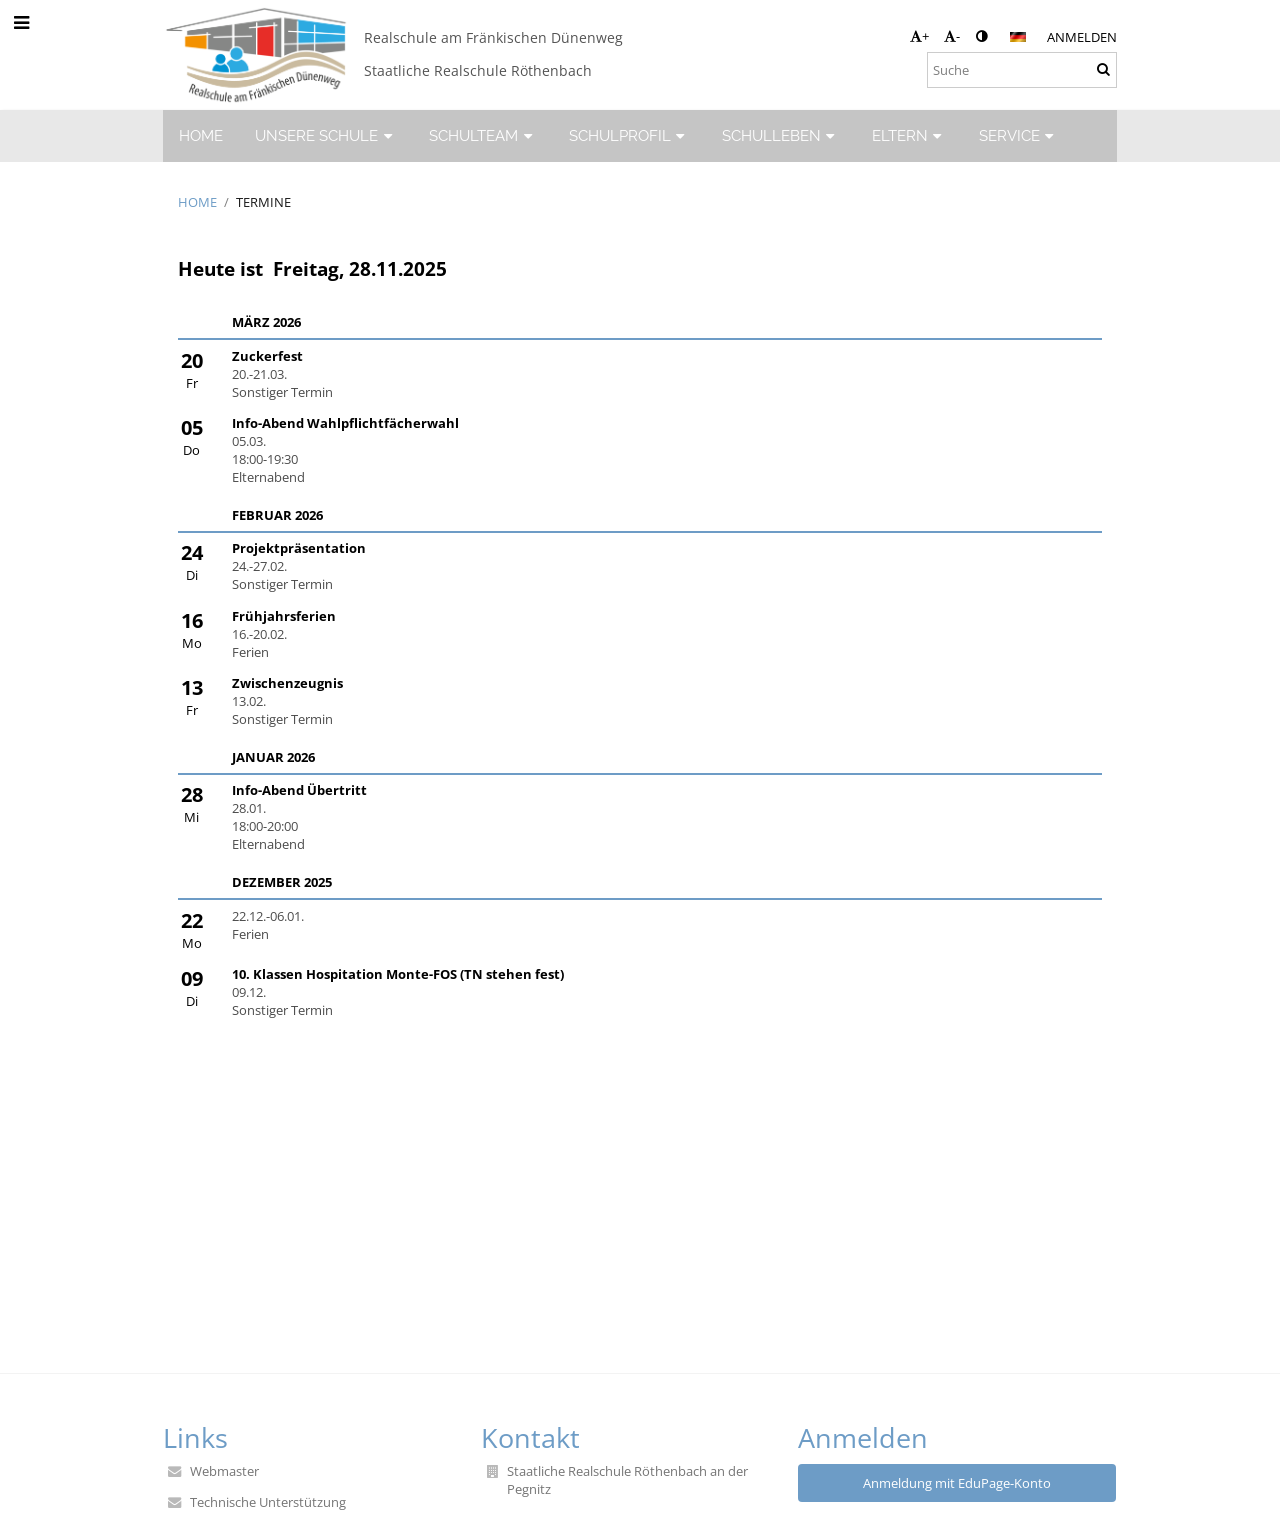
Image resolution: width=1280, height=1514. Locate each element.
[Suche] (1022, 70)
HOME (197, 202)
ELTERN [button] (909, 135)
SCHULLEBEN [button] (781, 135)
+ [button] (919, 36)
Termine (263, 202)
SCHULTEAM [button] (483, 135)
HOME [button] (201, 135)
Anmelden (1082, 37)
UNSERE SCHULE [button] (326, 135)
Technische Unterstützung (268, 1502)
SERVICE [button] (1019, 135)
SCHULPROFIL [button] (629, 135)
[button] (1018, 37)
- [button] (952, 36)
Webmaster (224, 1471)
